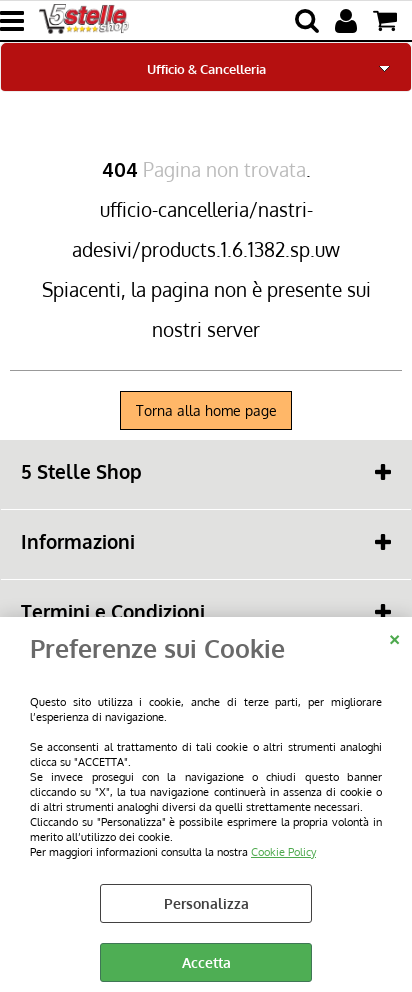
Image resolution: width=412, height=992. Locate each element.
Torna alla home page (206, 410)
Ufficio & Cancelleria (206, 68)
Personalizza (206, 903)
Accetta (206, 962)
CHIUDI (394, 637)
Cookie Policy (283, 851)
